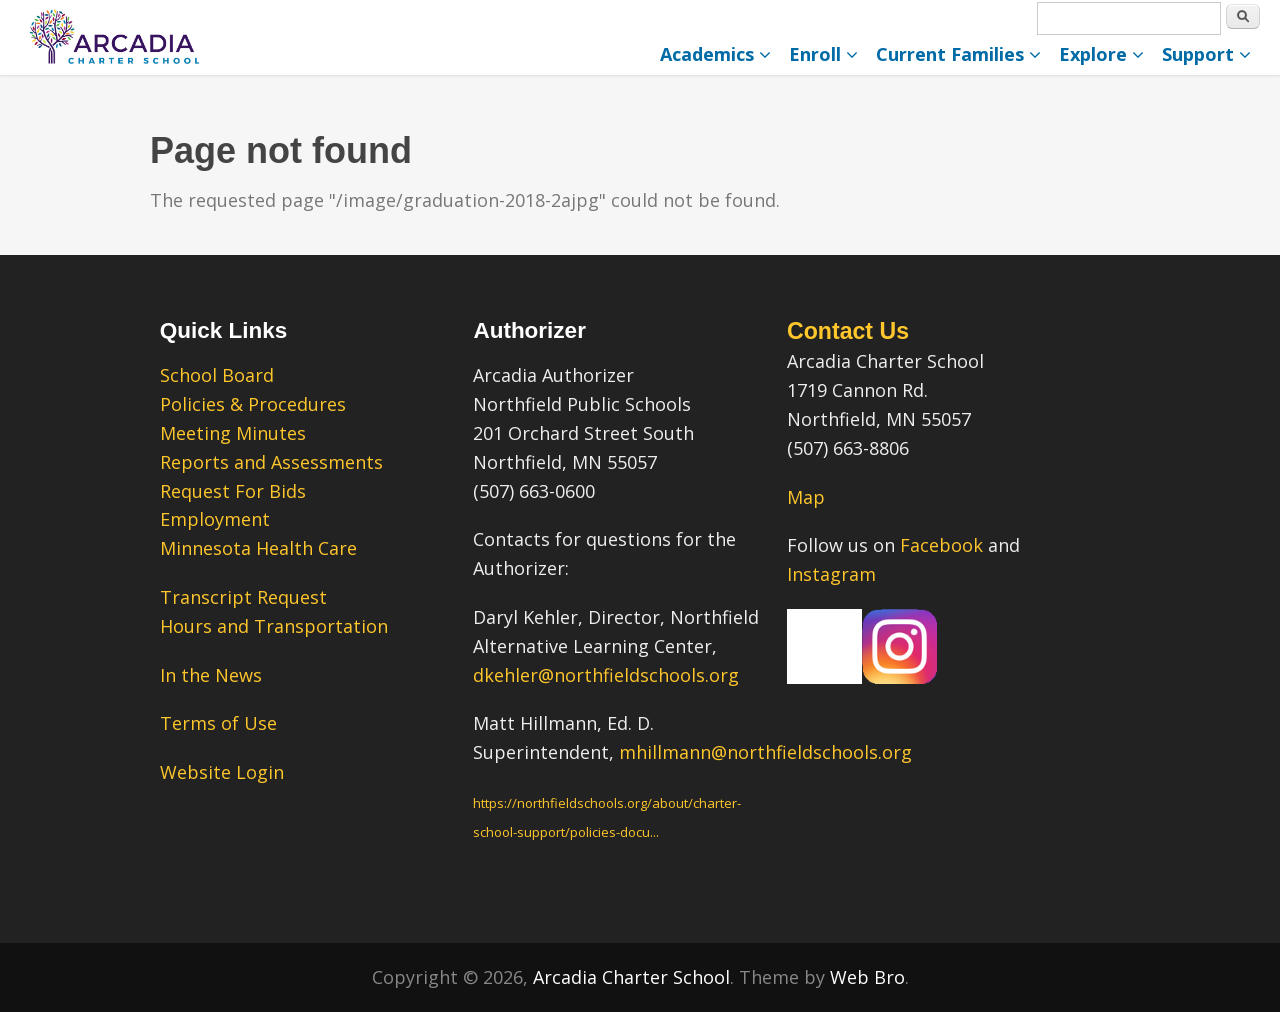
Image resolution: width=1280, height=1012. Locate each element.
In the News (211, 675)
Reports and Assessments (271, 462)
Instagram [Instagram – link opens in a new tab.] (831, 574)
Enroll (823, 54)
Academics (715, 54)
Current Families (958, 54)
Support (1206, 54)
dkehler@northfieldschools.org (606, 675)
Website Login (222, 772)
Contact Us (848, 331)
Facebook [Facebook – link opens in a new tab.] (941, 545)
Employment (215, 519)
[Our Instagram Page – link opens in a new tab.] (899, 677)
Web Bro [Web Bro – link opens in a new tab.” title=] (867, 977)
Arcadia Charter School (631, 977)
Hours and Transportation (274, 626)
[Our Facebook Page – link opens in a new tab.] (824, 677)
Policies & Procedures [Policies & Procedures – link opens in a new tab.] (253, 404)
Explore (1101, 54)
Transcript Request (243, 597)
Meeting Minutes (233, 433)
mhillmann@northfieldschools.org (765, 752)
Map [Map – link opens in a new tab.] (806, 497)
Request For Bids (233, 491)
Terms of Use (218, 723)
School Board (217, 375)
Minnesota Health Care (258, 548)
